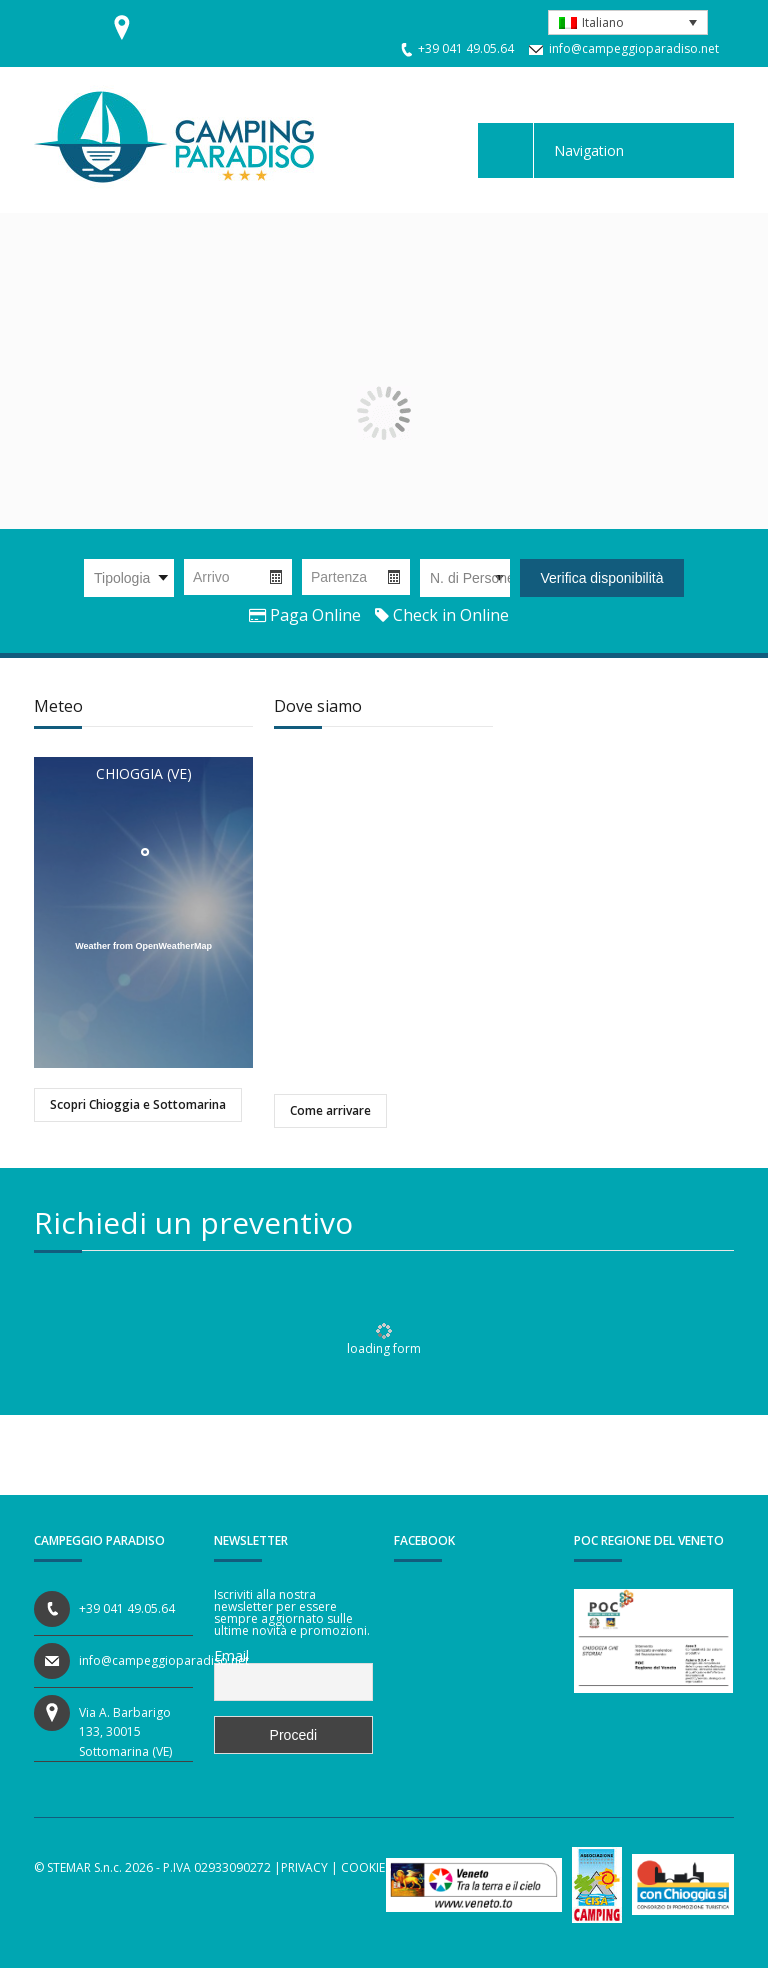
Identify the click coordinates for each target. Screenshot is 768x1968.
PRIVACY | (309, 1867)
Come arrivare (330, 1110)
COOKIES (366, 1867)
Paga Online (305, 615)
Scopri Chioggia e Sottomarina (138, 1104)
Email (231, 1656)
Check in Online (442, 615)
